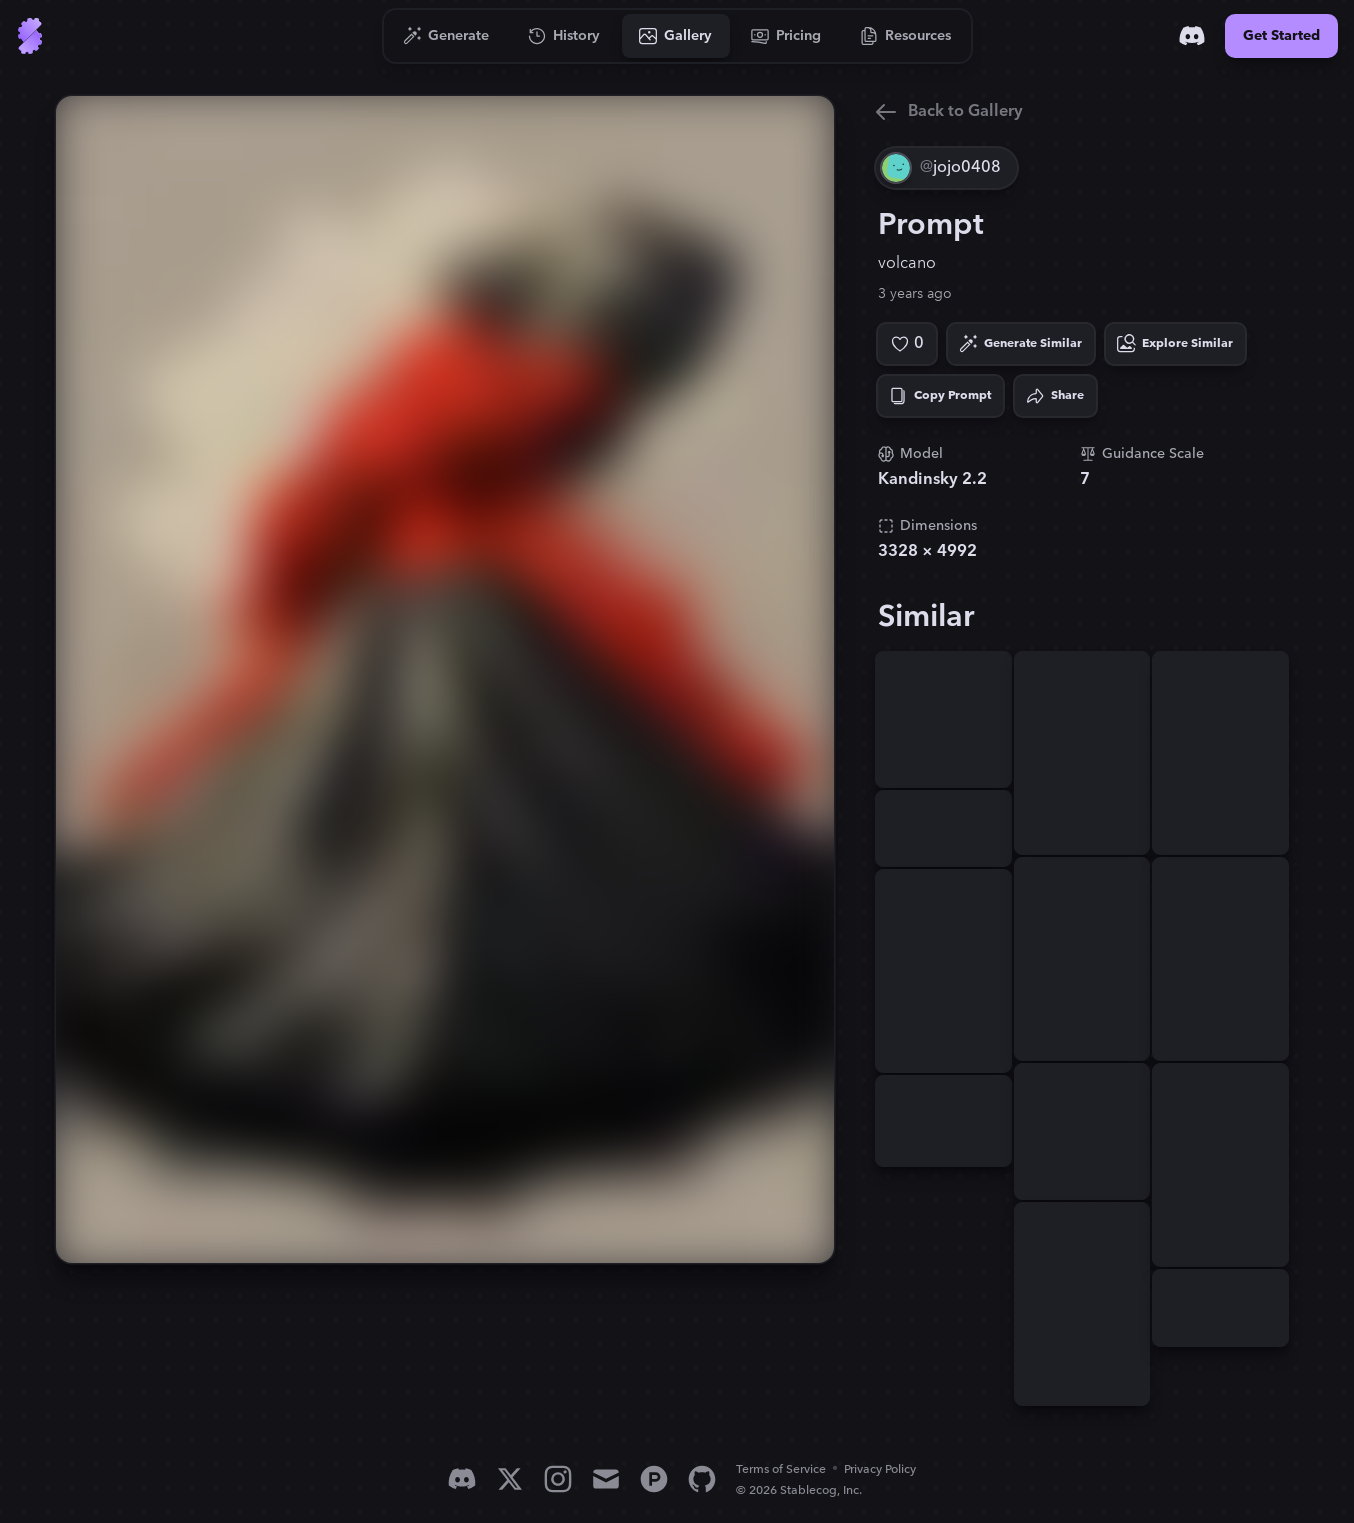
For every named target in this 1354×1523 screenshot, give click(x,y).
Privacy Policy (880, 1469)
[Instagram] (558, 1479)
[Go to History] (564, 36)
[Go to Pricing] (786, 36)
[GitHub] (702, 1479)
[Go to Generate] (446, 36)
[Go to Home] (30, 36)
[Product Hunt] (654, 1479)
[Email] (606, 1479)
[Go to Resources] (906, 36)
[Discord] (1192, 36)
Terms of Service (781, 1469)
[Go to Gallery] (676, 36)
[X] (510, 1479)
